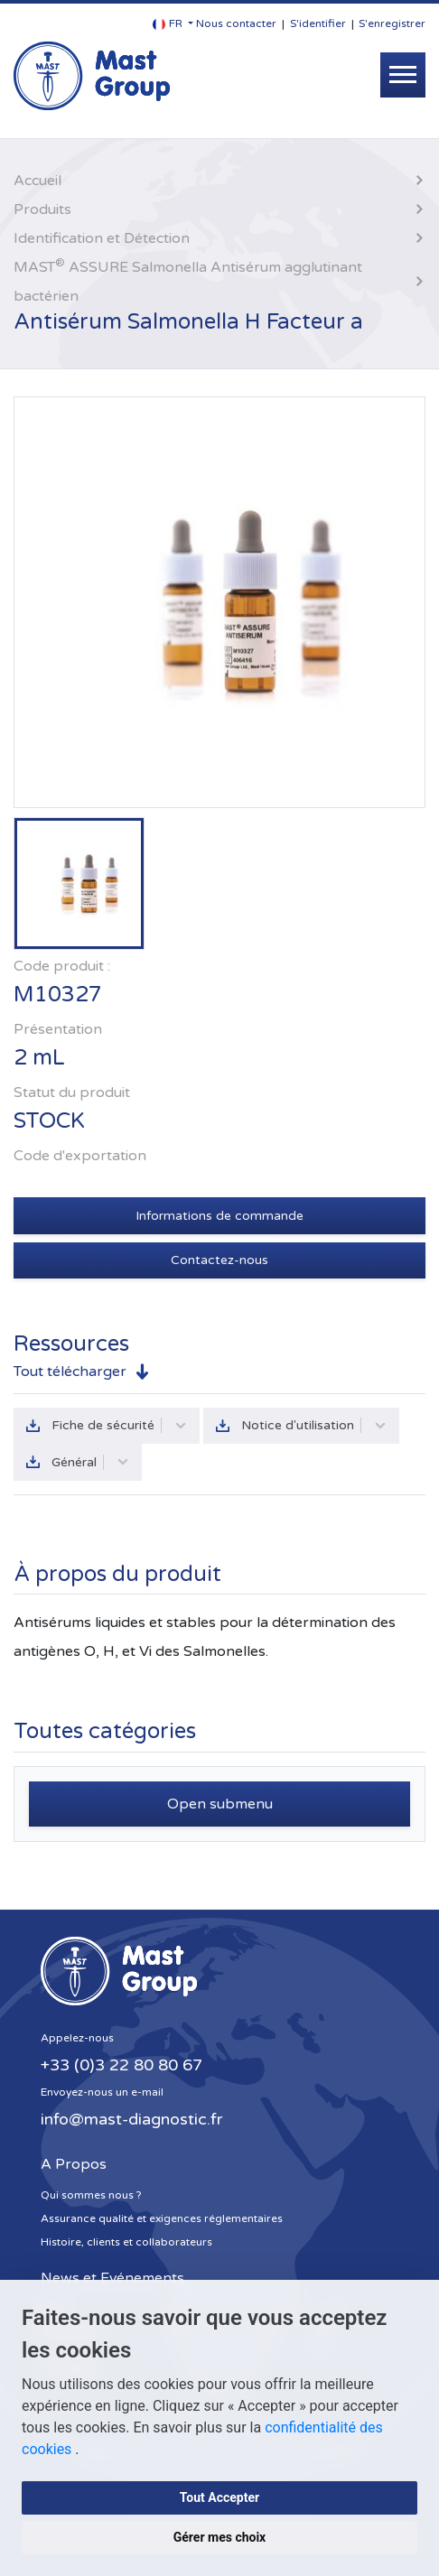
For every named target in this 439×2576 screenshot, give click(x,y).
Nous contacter (236, 23)
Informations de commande (219, 1215)
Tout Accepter (219, 2497)
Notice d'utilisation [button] (314, 1425)
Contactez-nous (219, 1260)
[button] (173, 24)
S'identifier (318, 23)
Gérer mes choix (219, 2537)
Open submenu (220, 1804)
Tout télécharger (70, 1371)
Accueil (37, 181)
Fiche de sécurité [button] (119, 1425)
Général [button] (90, 1462)
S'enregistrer (392, 23)
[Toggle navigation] (402, 75)
